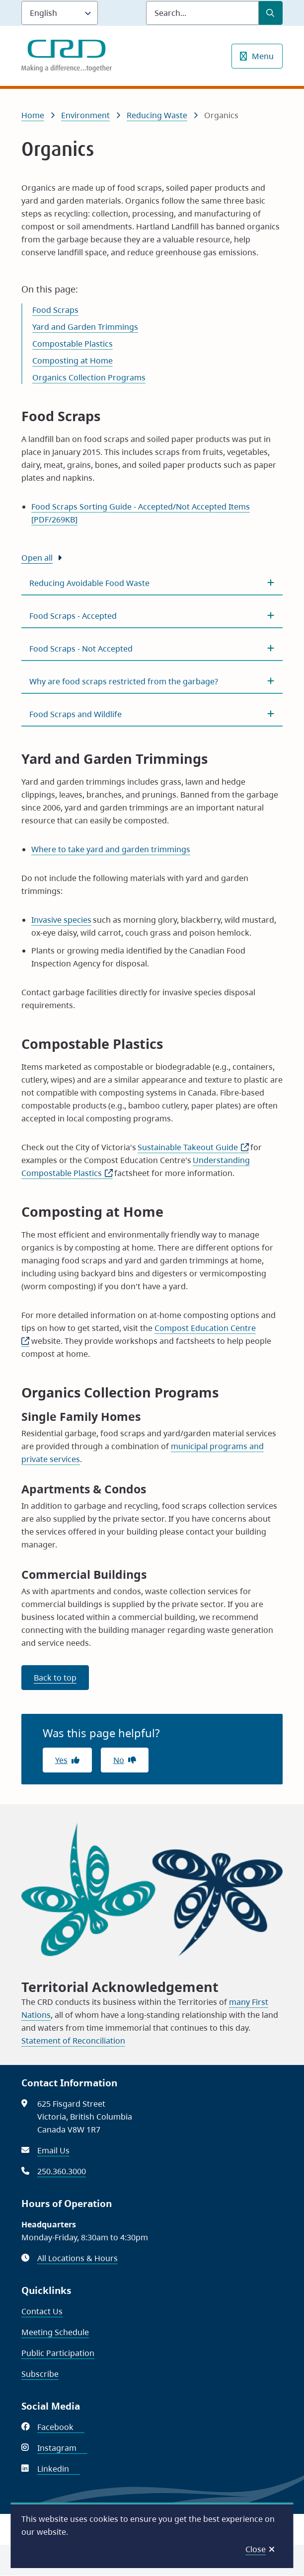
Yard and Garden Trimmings (85, 326)
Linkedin (58, 2468)
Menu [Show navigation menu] (263, 56)
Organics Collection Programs (89, 377)
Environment (85, 115)
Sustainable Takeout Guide (193, 1147)
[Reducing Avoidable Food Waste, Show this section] (152, 583)
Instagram (62, 2447)
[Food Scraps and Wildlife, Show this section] (152, 714)
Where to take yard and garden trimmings (110, 849)
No (118, 1760)
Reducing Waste (157, 115)
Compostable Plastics (72, 343)
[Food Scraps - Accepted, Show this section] (152, 615)
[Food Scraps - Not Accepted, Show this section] (152, 648)
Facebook (60, 2427)
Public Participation (57, 2353)
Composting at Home (72, 360)
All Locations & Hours (77, 2258)
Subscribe (40, 2373)
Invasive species (61, 919)
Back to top (55, 1677)
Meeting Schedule (55, 2332)
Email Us (53, 2150)
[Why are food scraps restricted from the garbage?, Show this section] (152, 681)
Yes (61, 1760)
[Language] (59, 13)
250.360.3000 (61, 2171)
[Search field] (202, 13)
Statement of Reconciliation (73, 2040)
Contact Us (42, 2311)
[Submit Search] (271, 13)
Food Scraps (55, 309)
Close (255, 2549)
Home (32, 115)
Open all (37, 557)
